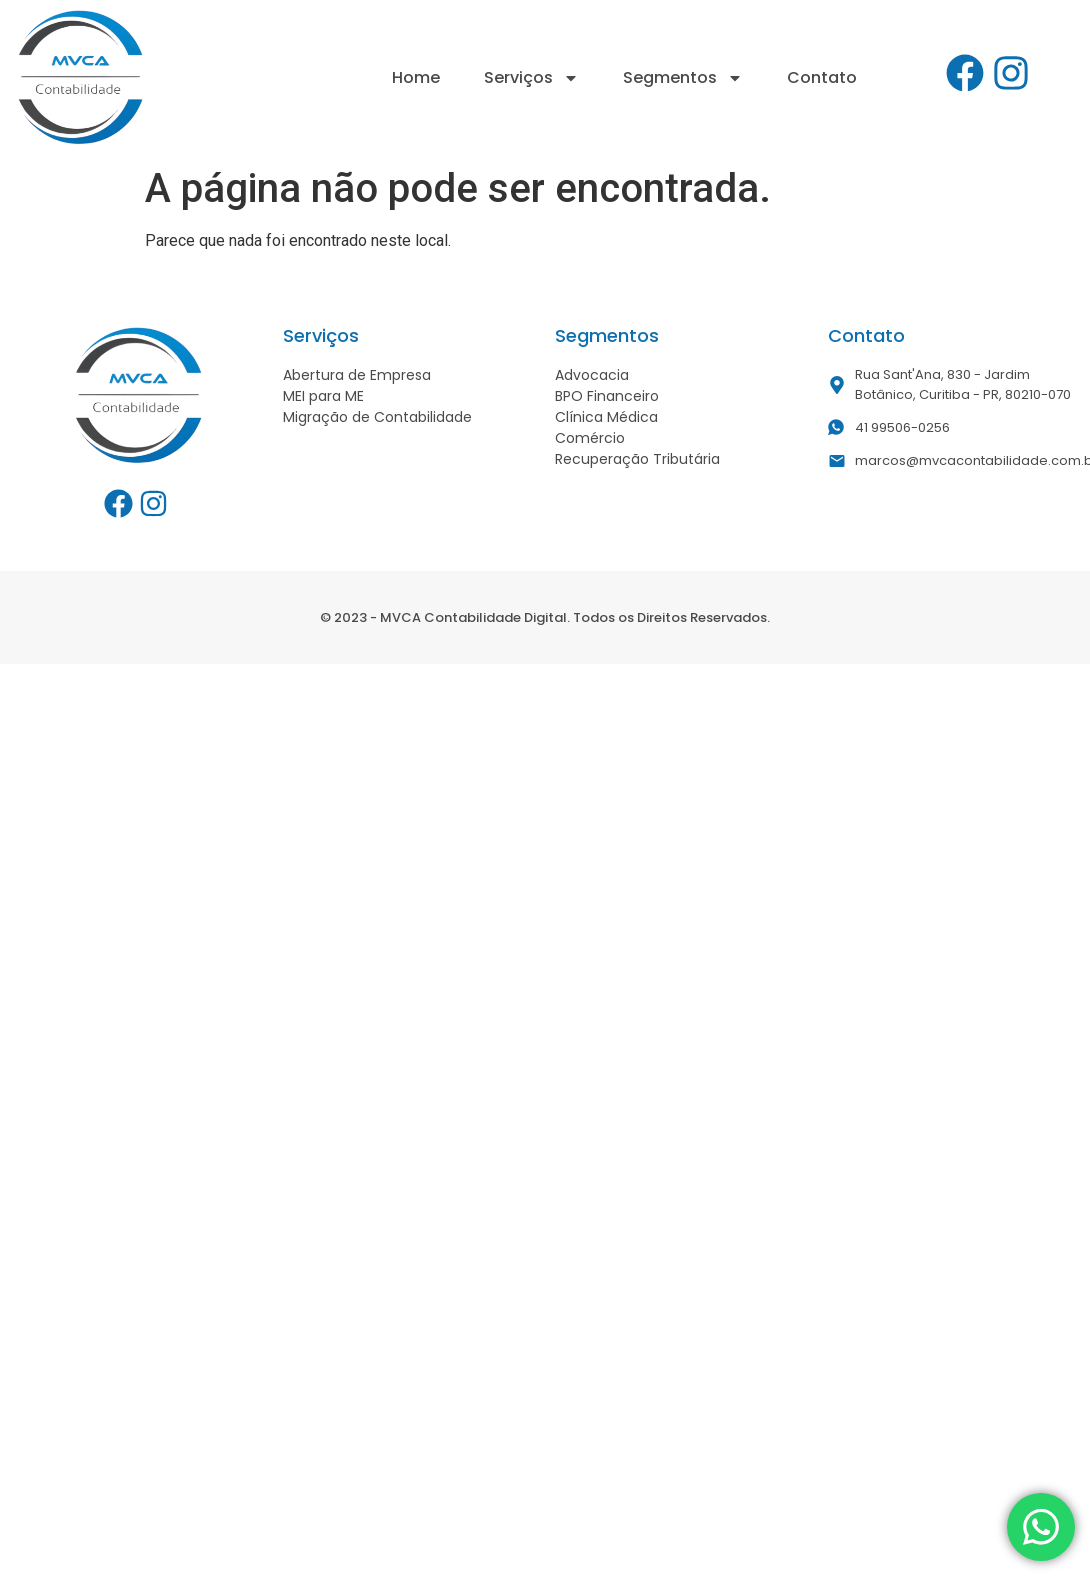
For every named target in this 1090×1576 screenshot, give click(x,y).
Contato (822, 77)
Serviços (531, 78)
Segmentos (683, 78)
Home (416, 77)
